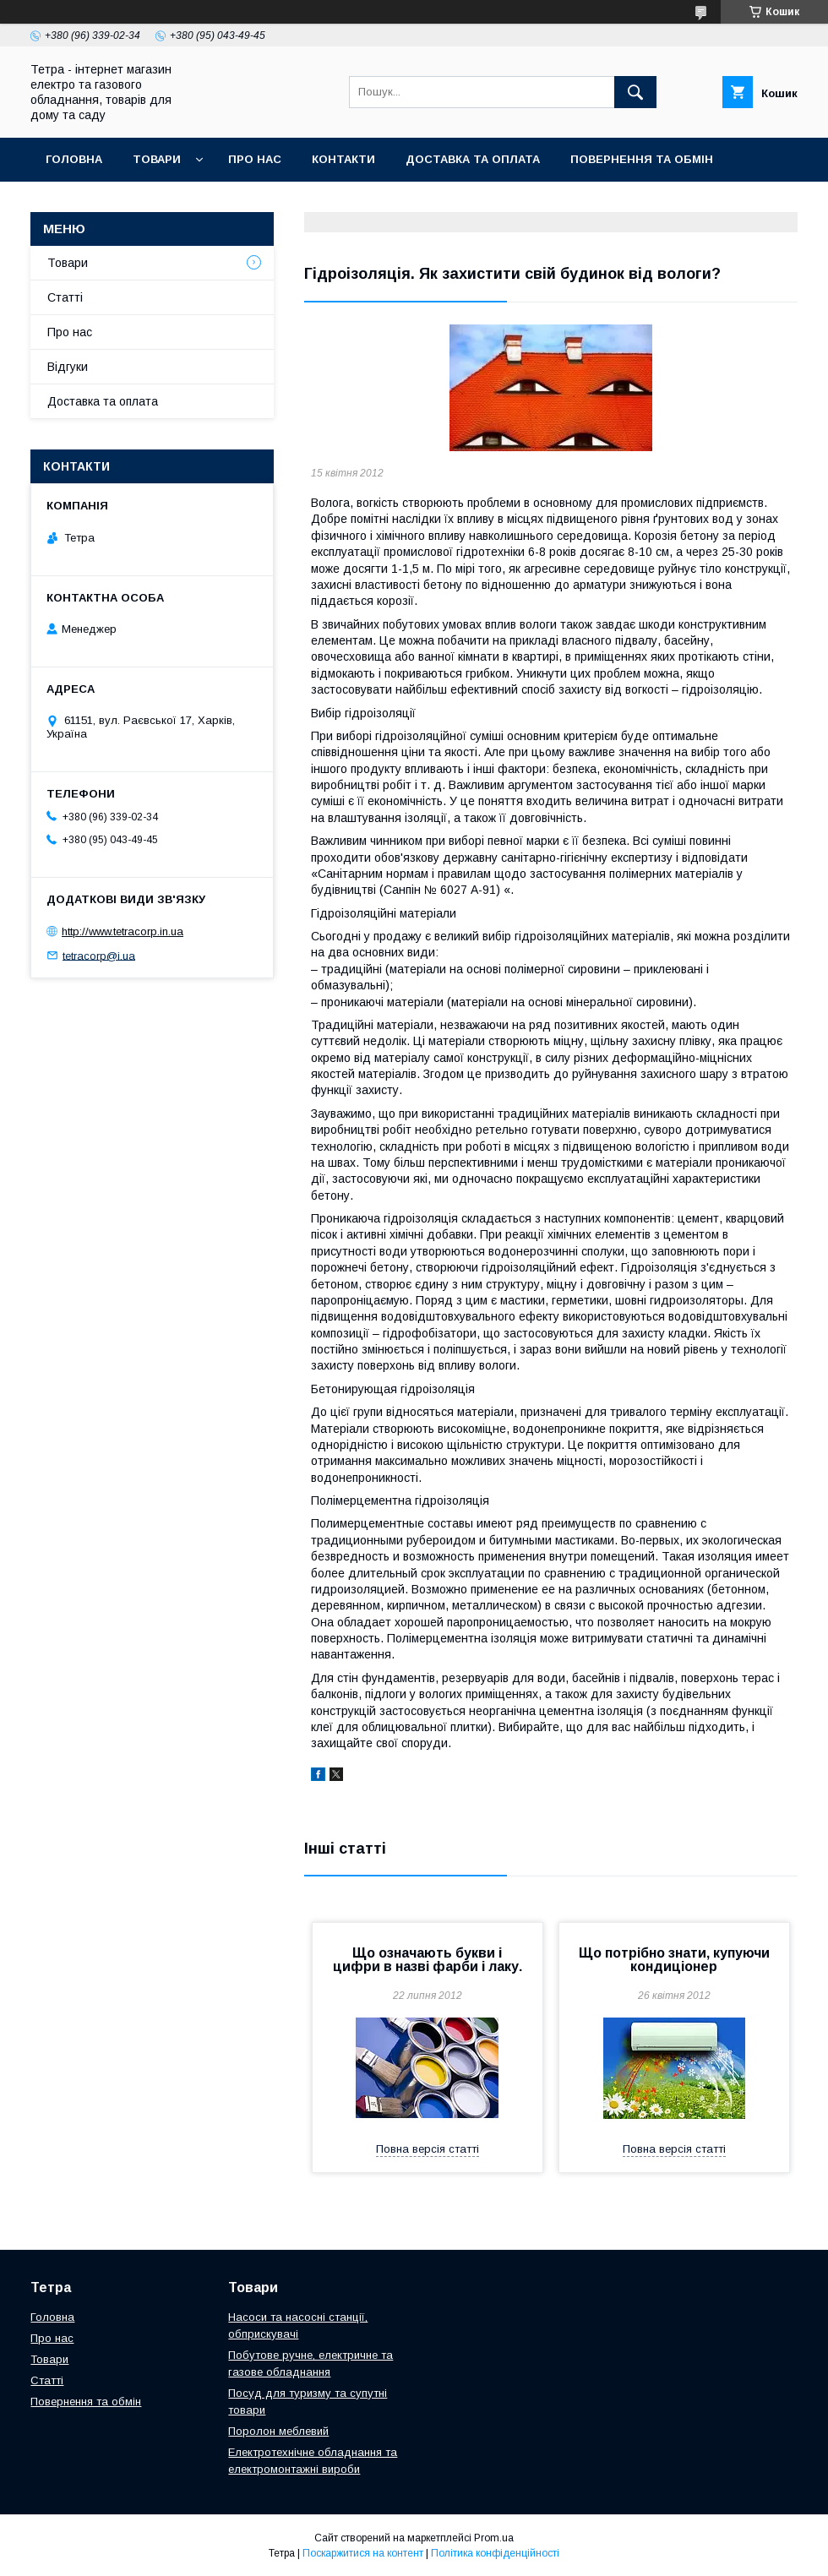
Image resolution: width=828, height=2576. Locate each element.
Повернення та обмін (641, 159)
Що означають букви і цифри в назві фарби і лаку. (427, 1960)
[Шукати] (635, 92)
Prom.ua (494, 2538)
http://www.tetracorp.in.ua (122, 931)
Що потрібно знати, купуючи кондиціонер (674, 1960)
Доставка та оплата (473, 159)
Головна (74, 159)
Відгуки (67, 366)
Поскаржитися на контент (362, 2553)
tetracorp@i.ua (99, 955)
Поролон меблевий (278, 2431)
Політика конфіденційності (495, 2553)
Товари (157, 159)
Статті (65, 297)
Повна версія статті (427, 2149)
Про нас (254, 159)
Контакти (343, 159)
